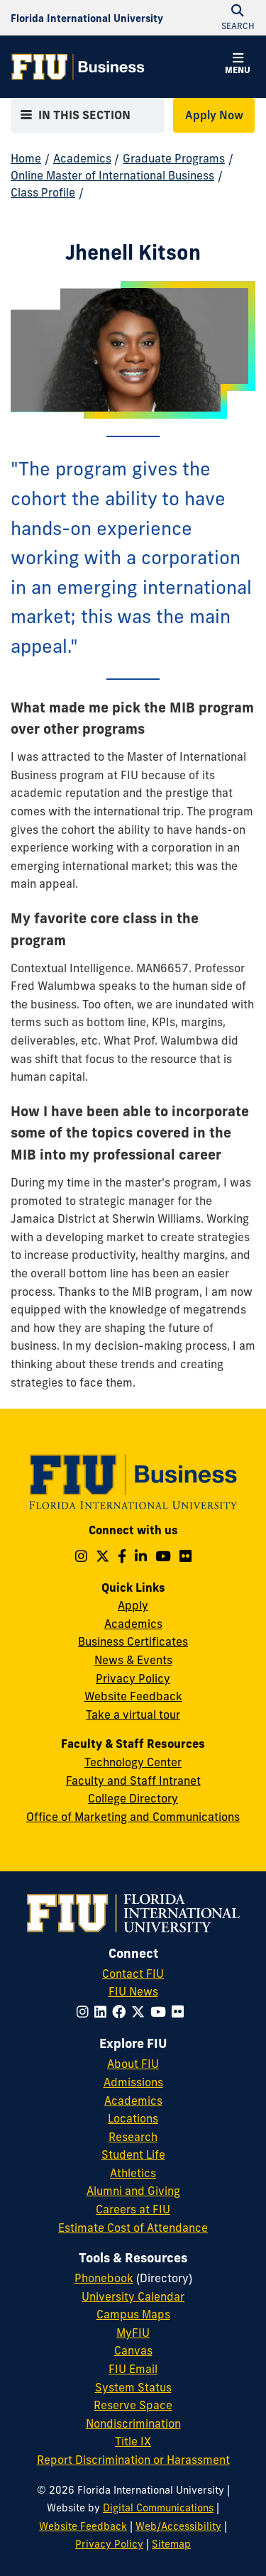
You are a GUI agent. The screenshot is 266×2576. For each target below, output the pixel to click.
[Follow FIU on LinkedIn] (103, 2012)
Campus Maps (133, 2314)
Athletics (133, 2173)
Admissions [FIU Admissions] (133, 2082)
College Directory (133, 1798)
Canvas (133, 2350)
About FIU (133, 2064)
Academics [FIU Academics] (133, 2100)
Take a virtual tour (133, 1714)
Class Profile (43, 192)
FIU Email (133, 2369)
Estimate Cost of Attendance (133, 2227)
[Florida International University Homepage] (87, 18)
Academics (82, 158)
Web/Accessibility (178, 2526)
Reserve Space (133, 2405)
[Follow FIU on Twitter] (140, 2012)
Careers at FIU (133, 2209)
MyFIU (133, 2332)
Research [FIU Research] (133, 2137)
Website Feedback (133, 1696)
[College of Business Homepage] (78, 67)
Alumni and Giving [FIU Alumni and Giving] (133, 2191)
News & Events (133, 1660)
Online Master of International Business (112, 175)
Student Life (133, 2154)
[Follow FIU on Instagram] (85, 2012)
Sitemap (171, 2544)
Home (26, 158)
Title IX (133, 2441)
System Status (133, 2387)
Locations (133, 2118)
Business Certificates (133, 1641)
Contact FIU (133, 1973)
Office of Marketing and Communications (133, 1817)
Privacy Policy (133, 1678)
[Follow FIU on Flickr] (180, 2012)
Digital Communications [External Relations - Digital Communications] (158, 2507)
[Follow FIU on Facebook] (121, 2012)
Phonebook (103, 2278)
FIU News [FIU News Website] (133, 1991)
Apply (133, 1605)
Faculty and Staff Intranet (133, 1780)
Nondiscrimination (133, 2423)
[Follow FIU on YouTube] (161, 2012)
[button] (237, 65)
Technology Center (133, 1762)
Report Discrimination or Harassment (133, 2460)
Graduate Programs (174, 158)
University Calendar (133, 2296)
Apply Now (214, 115)
